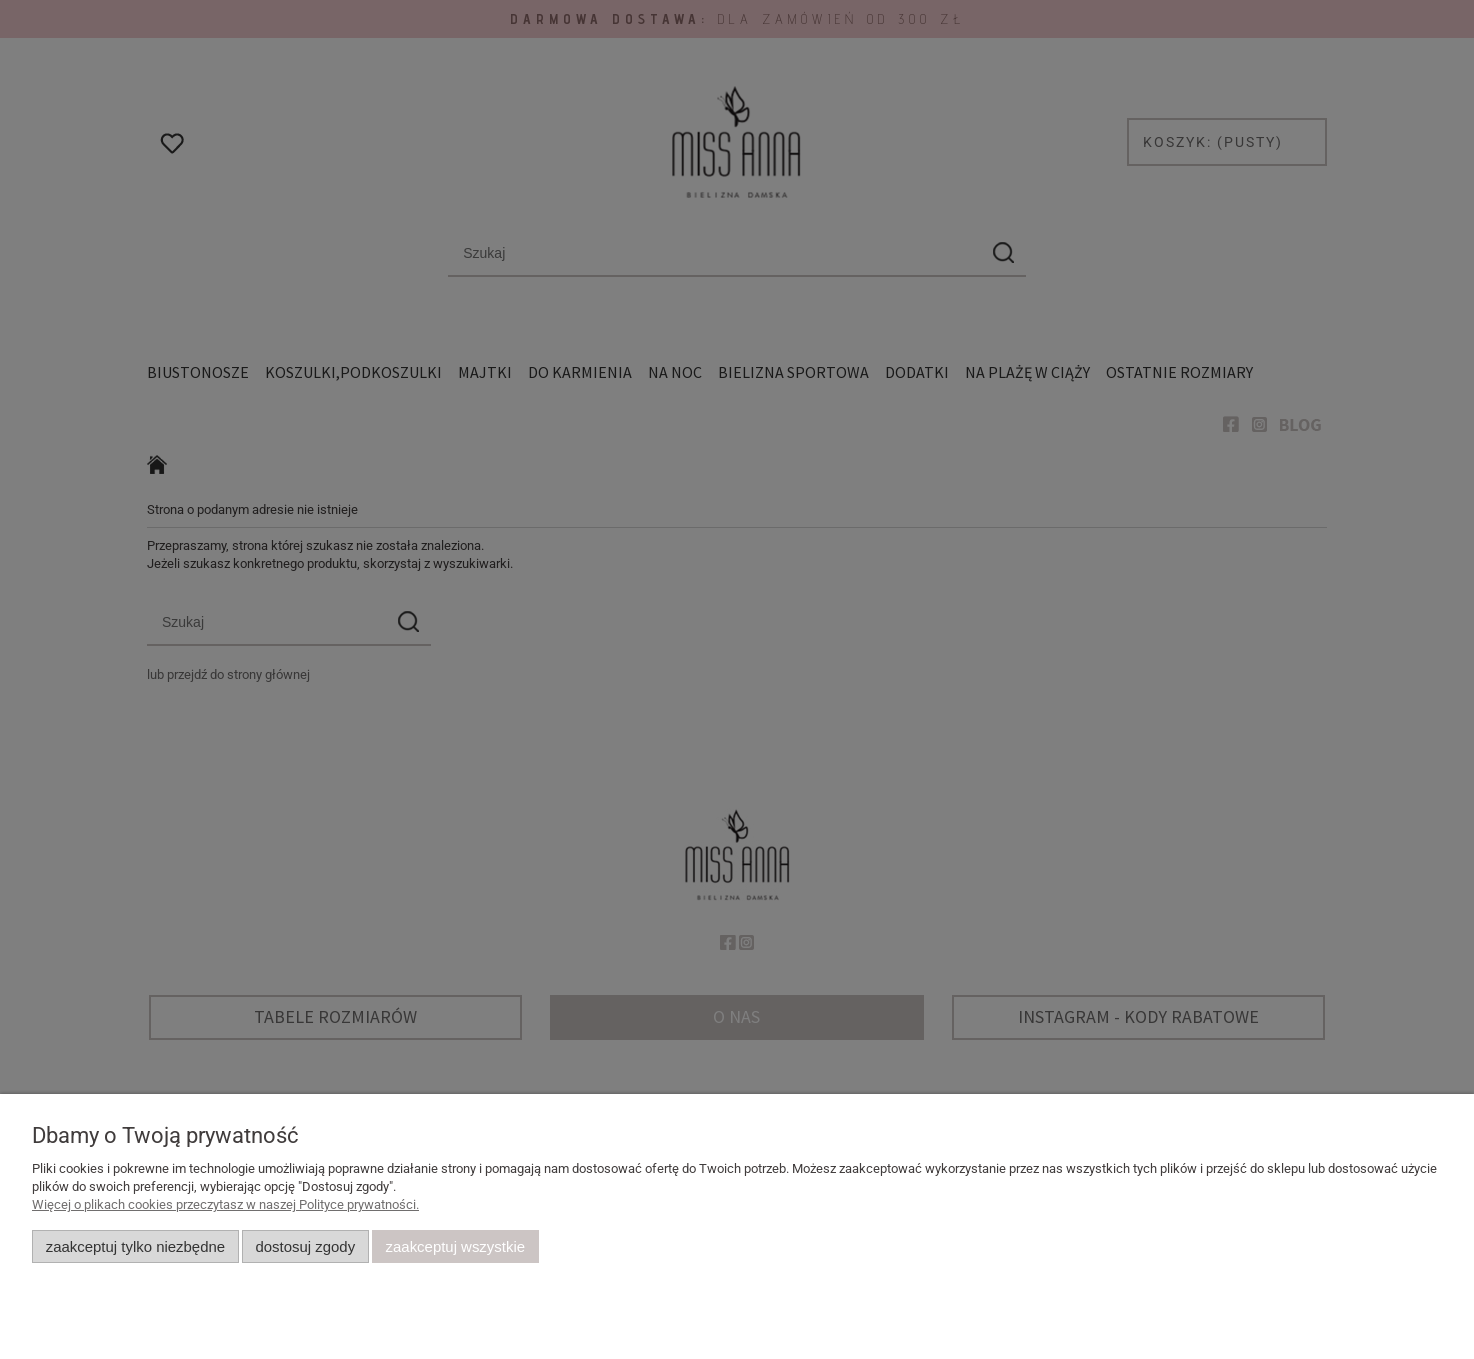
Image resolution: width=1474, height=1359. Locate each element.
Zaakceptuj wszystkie (455, 1246)
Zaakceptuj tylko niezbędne (135, 1246)
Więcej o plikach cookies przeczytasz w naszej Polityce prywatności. (225, 1204)
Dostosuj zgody (305, 1246)
